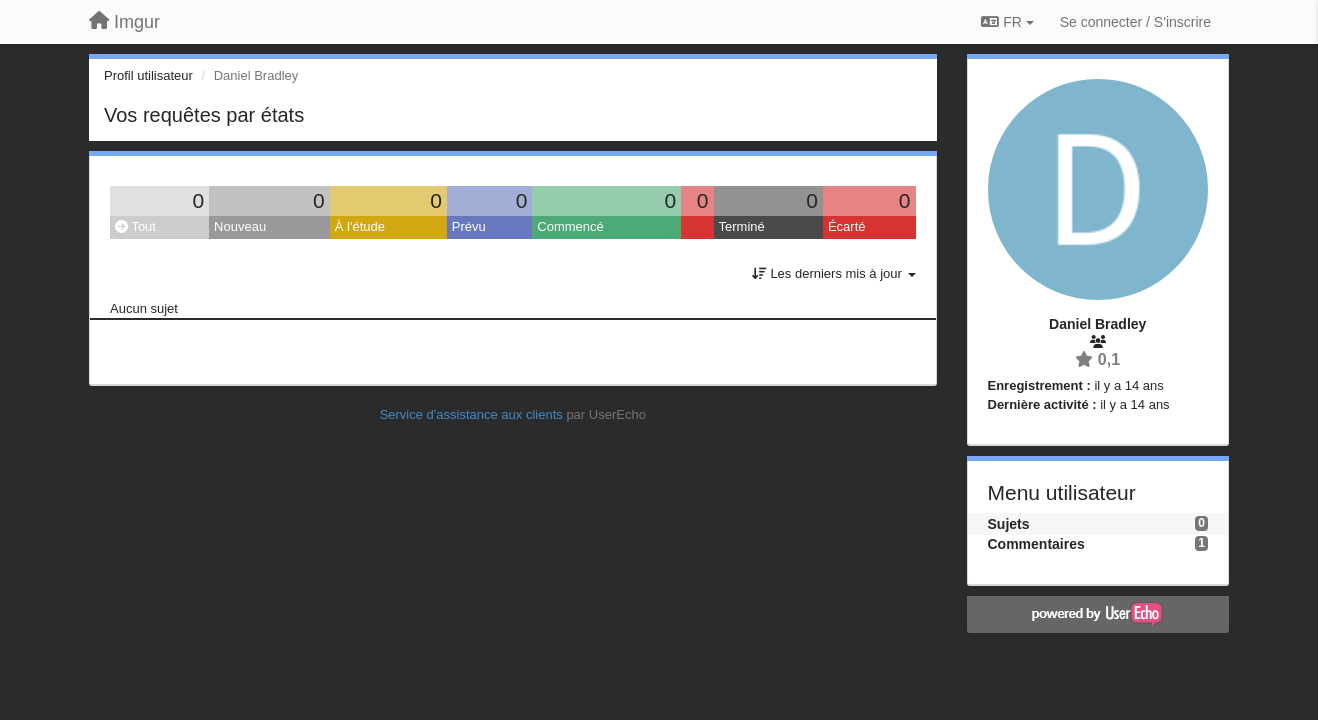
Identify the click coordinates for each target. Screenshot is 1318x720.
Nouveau (240, 226)
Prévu (469, 226)
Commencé (570, 226)
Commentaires (1036, 544)
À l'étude (360, 226)
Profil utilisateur (148, 75)
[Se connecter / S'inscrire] (1135, 22)
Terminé (742, 226)
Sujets (1009, 524)
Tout (135, 226)
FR (1007, 22)
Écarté (847, 226)
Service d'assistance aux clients (471, 414)
